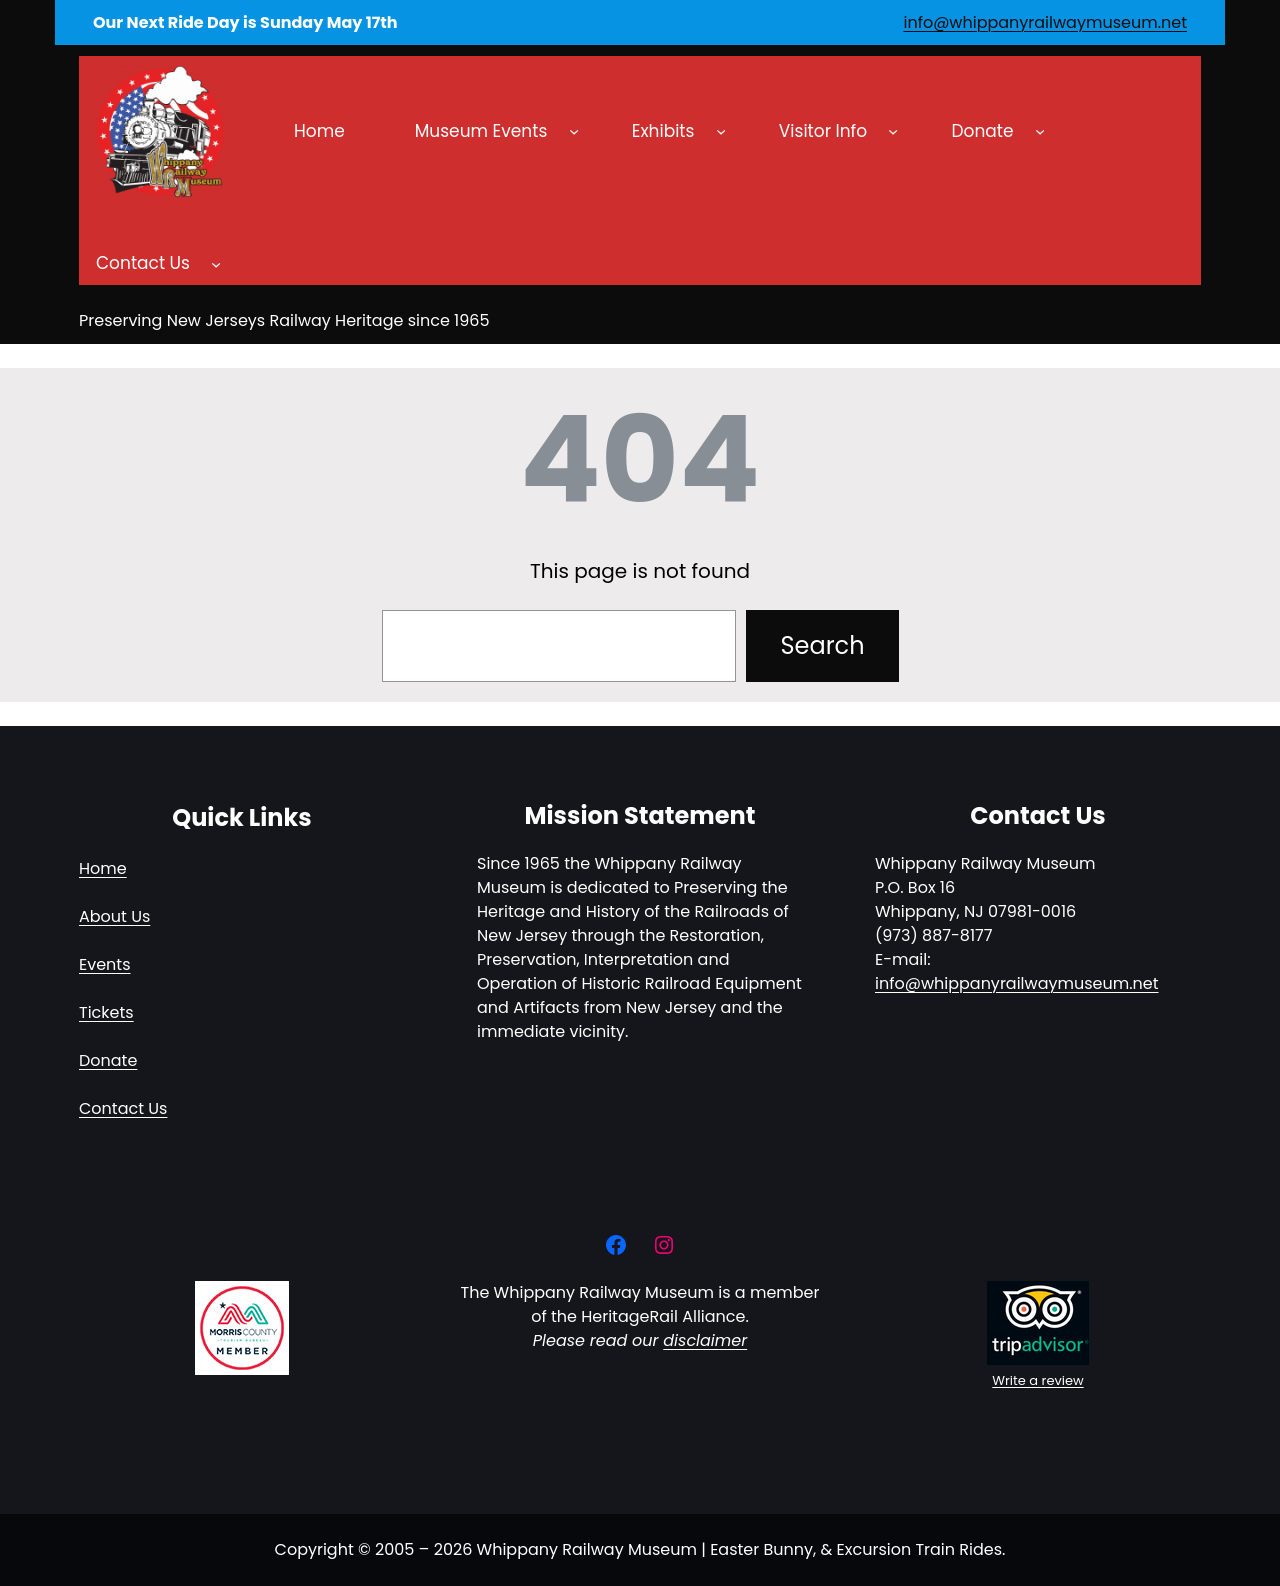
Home (103, 868)
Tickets (106, 1012)
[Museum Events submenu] (574, 131)
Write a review (1037, 1380)
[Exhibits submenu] (721, 131)
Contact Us (123, 1108)
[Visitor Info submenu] (893, 131)
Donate (108, 1060)
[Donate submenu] (1040, 131)
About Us (114, 916)
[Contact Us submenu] (216, 264)
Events (105, 964)
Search (822, 645)
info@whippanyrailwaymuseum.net (1045, 22)
